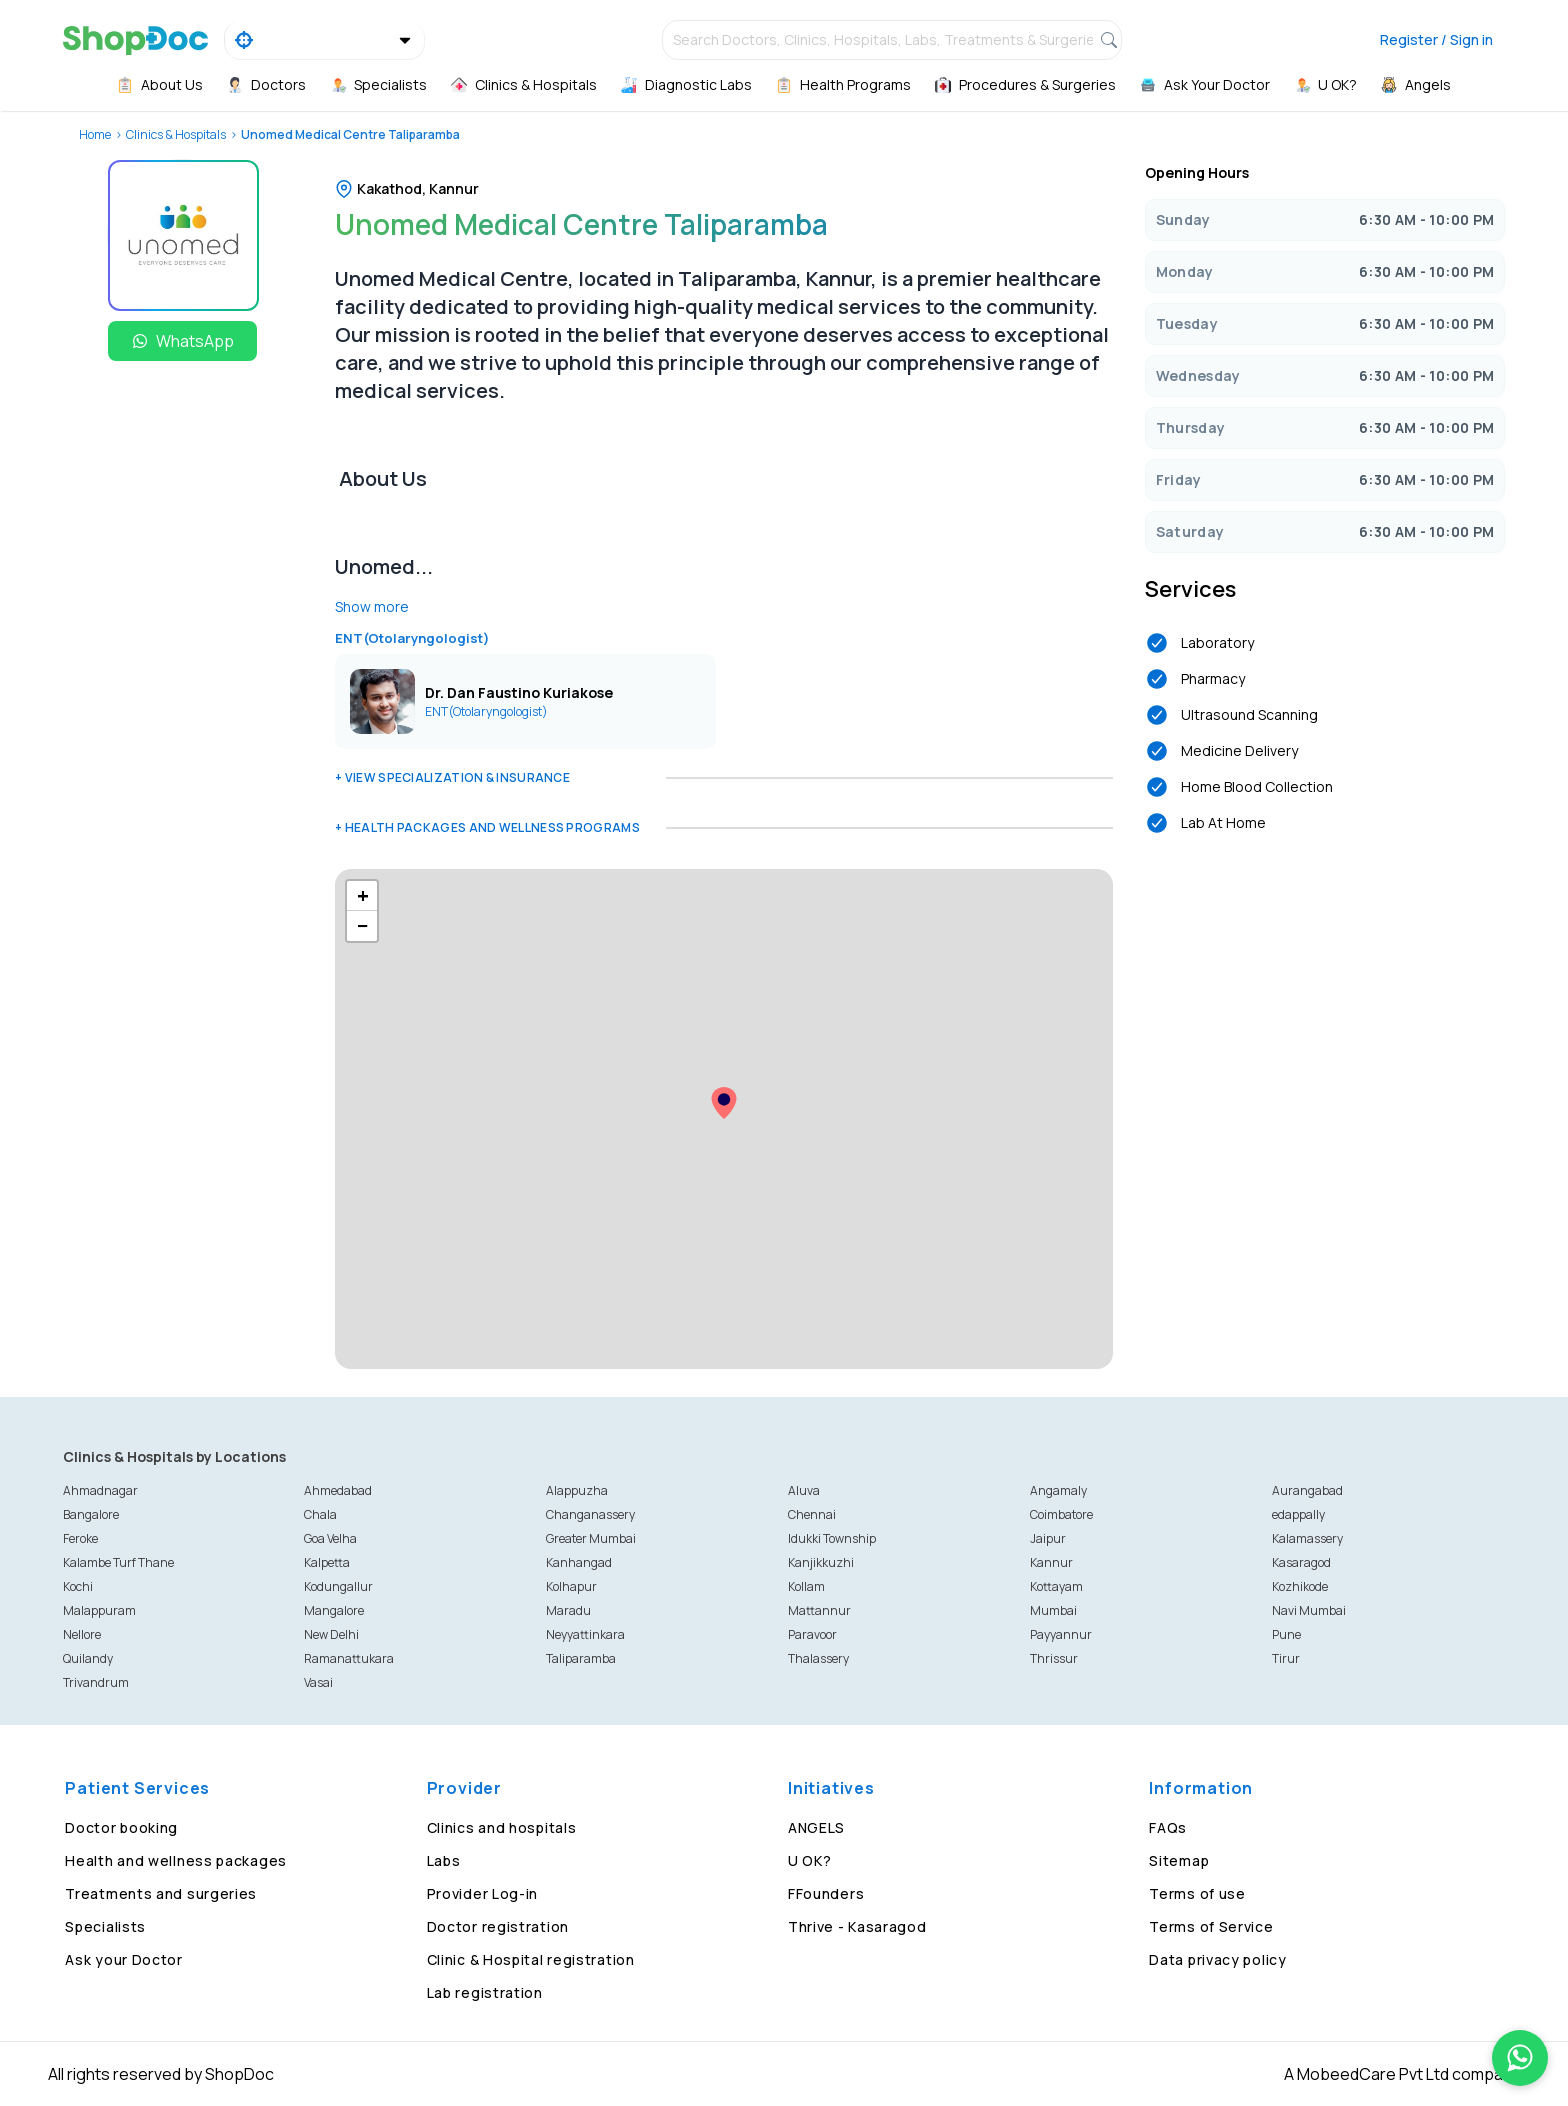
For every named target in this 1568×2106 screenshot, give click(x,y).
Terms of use (1197, 1893)
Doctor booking (121, 1827)
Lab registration (485, 1992)
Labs (444, 1860)
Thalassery (818, 1658)
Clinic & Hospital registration (531, 1959)
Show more (372, 606)
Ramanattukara (349, 1658)
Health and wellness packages (176, 1860)
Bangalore (91, 1514)
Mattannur (819, 1610)
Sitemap (1179, 1860)
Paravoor (812, 1634)
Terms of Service (1211, 1926)
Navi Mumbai (1309, 1610)
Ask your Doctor (124, 1959)
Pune (1286, 1634)
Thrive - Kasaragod (857, 1926)
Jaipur (1048, 1538)
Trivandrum (96, 1682)
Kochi (78, 1586)
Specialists (105, 1926)
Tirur (1286, 1658)
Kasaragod (1301, 1562)
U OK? (810, 1860)
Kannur (1051, 1562)
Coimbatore (1061, 1514)
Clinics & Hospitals (176, 134)
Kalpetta (327, 1562)
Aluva (804, 1490)
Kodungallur (338, 1586)
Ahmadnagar (100, 1490)
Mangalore (334, 1610)
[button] (724, 1103)
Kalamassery (1307, 1538)
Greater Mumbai (591, 1538)
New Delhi (331, 1634)
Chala (320, 1514)
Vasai (318, 1682)
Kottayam (1056, 1586)
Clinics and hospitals (502, 1827)
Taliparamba (581, 1658)
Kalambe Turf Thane (118, 1562)
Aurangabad (1307, 1490)
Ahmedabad (338, 1490)
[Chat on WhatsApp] (1520, 2058)
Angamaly (1058, 1490)
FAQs (1168, 1827)
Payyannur (1061, 1634)
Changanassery (590, 1514)
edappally (1298, 1514)
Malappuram (99, 1610)
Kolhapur (571, 1586)
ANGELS (816, 1827)
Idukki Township (832, 1538)
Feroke (80, 1538)
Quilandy (88, 1658)
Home (95, 134)
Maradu (568, 1610)
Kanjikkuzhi (821, 1562)
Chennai (812, 1514)
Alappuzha (577, 1490)
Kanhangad (579, 1562)
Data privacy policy (1217, 1959)
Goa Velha (330, 1538)
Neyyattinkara (585, 1634)
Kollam (806, 1586)
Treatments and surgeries (161, 1893)
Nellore (82, 1634)
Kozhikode (1300, 1586)
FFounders (826, 1893)
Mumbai (1053, 1610)
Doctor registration (498, 1926)
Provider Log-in (483, 1893)
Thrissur (1054, 1658)
